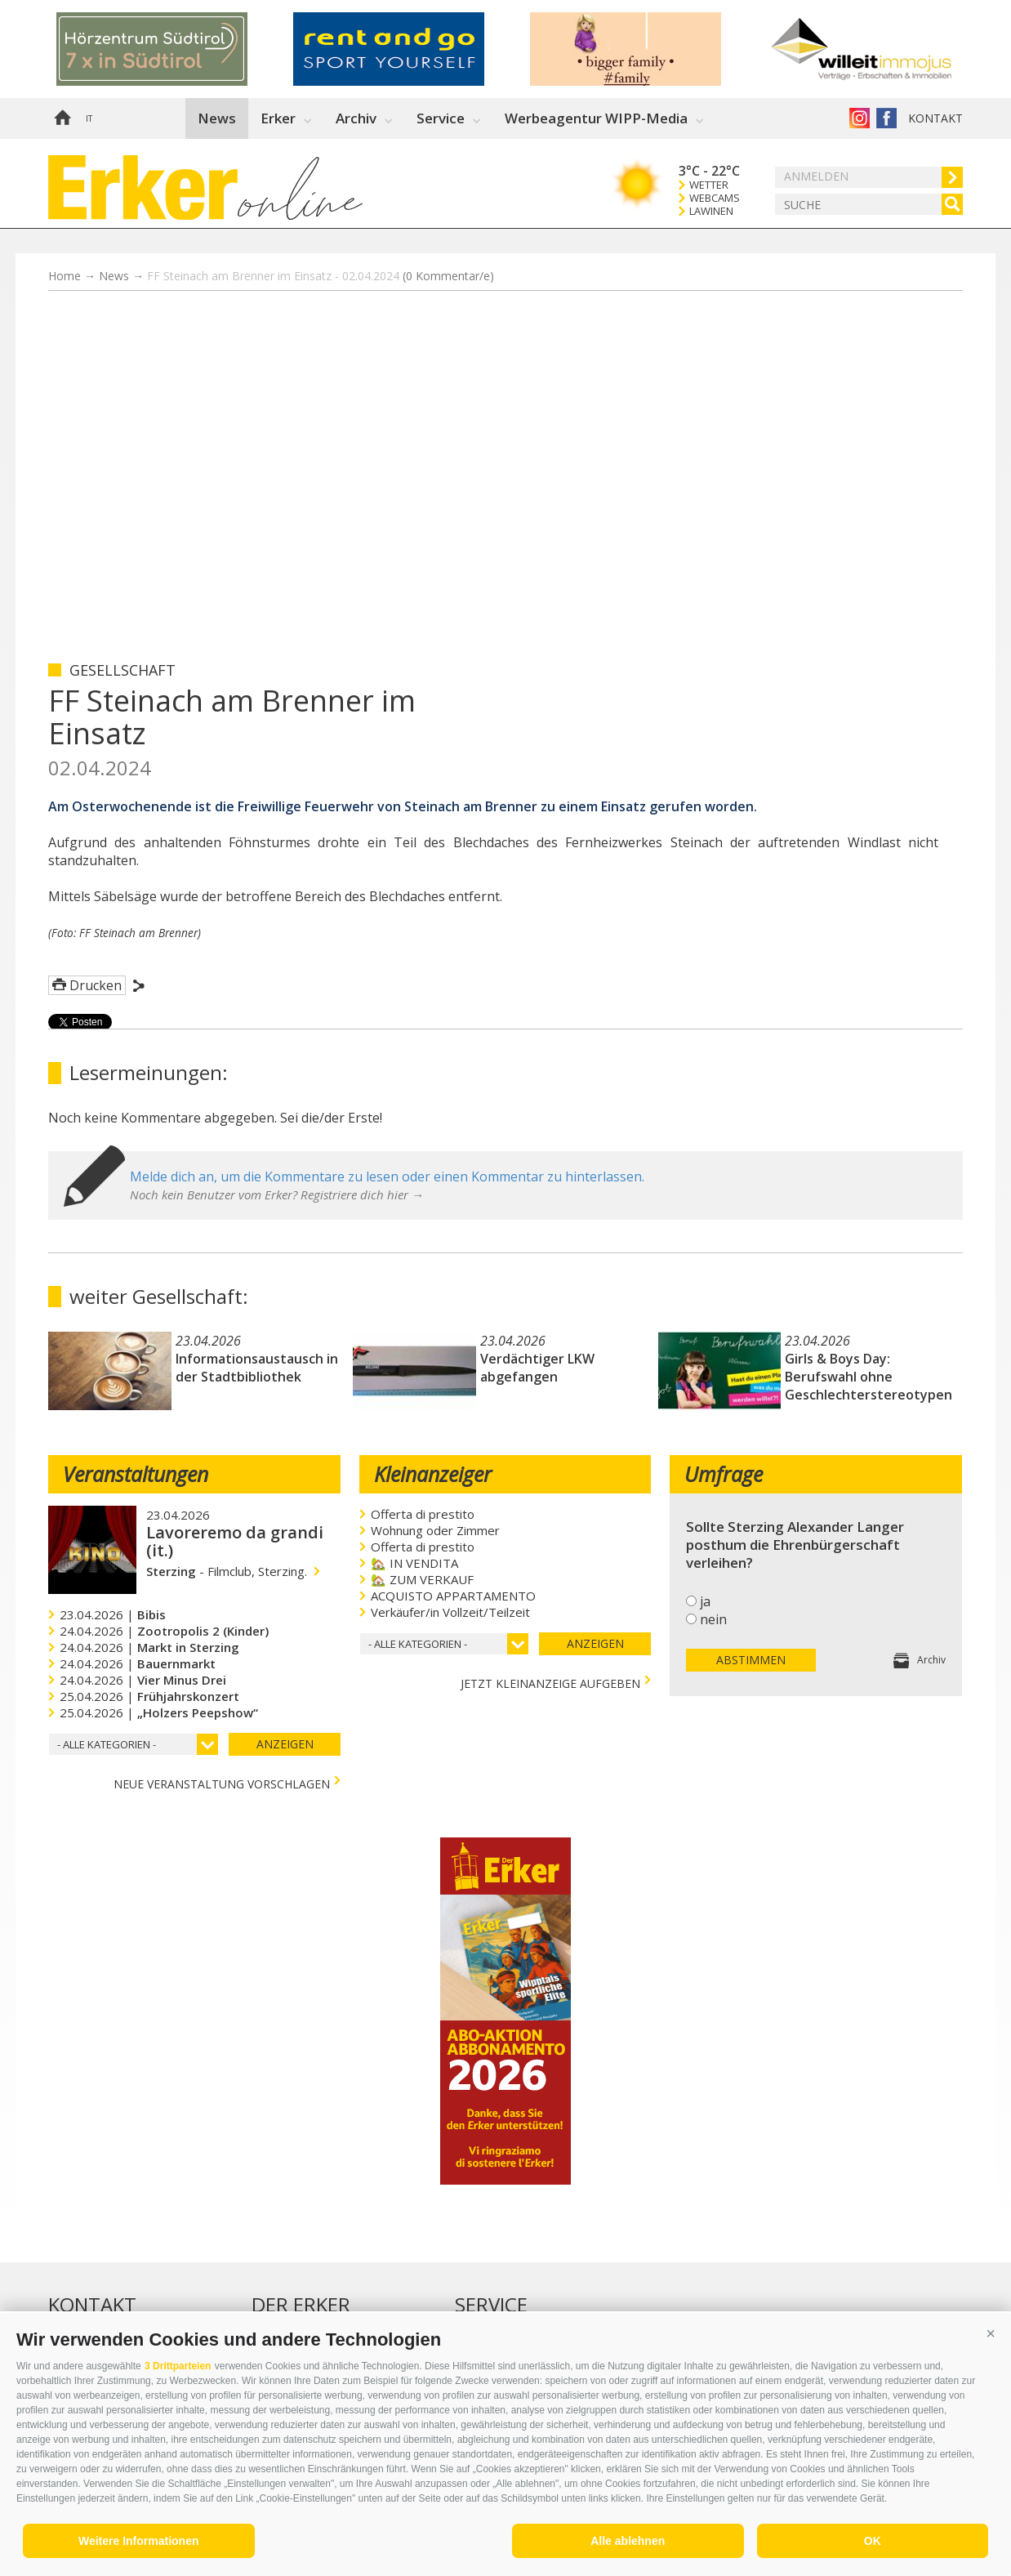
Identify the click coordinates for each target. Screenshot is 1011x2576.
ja (705, 1601)
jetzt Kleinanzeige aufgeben (550, 1682)
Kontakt (935, 118)
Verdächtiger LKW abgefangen (537, 1368)
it (89, 118)
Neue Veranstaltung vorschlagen (222, 1782)
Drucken (95, 985)
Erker (278, 118)
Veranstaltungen (135, 1474)
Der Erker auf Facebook (886, 118)
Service (440, 118)
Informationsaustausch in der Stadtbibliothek (257, 1368)
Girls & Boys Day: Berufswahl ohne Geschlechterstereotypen (868, 1377)
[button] (991, 2333)
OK (872, 2540)
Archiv (356, 118)
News (217, 118)
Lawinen (711, 211)
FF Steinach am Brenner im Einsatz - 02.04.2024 (320, 275)
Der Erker (301, 2305)
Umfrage (723, 1474)
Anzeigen (285, 1744)
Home (62, 118)
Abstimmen (751, 1659)
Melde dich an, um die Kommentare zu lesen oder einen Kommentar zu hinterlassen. (387, 1176)
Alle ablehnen (627, 2540)
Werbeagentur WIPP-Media (596, 118)
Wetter (708, 185)
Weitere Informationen (138, 2540)
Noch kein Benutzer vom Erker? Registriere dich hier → (277, 1194)
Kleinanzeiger (433, 1474)
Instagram (859, 118)
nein (713, 1619)
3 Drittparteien (178, 2366)
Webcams (714, 198)
